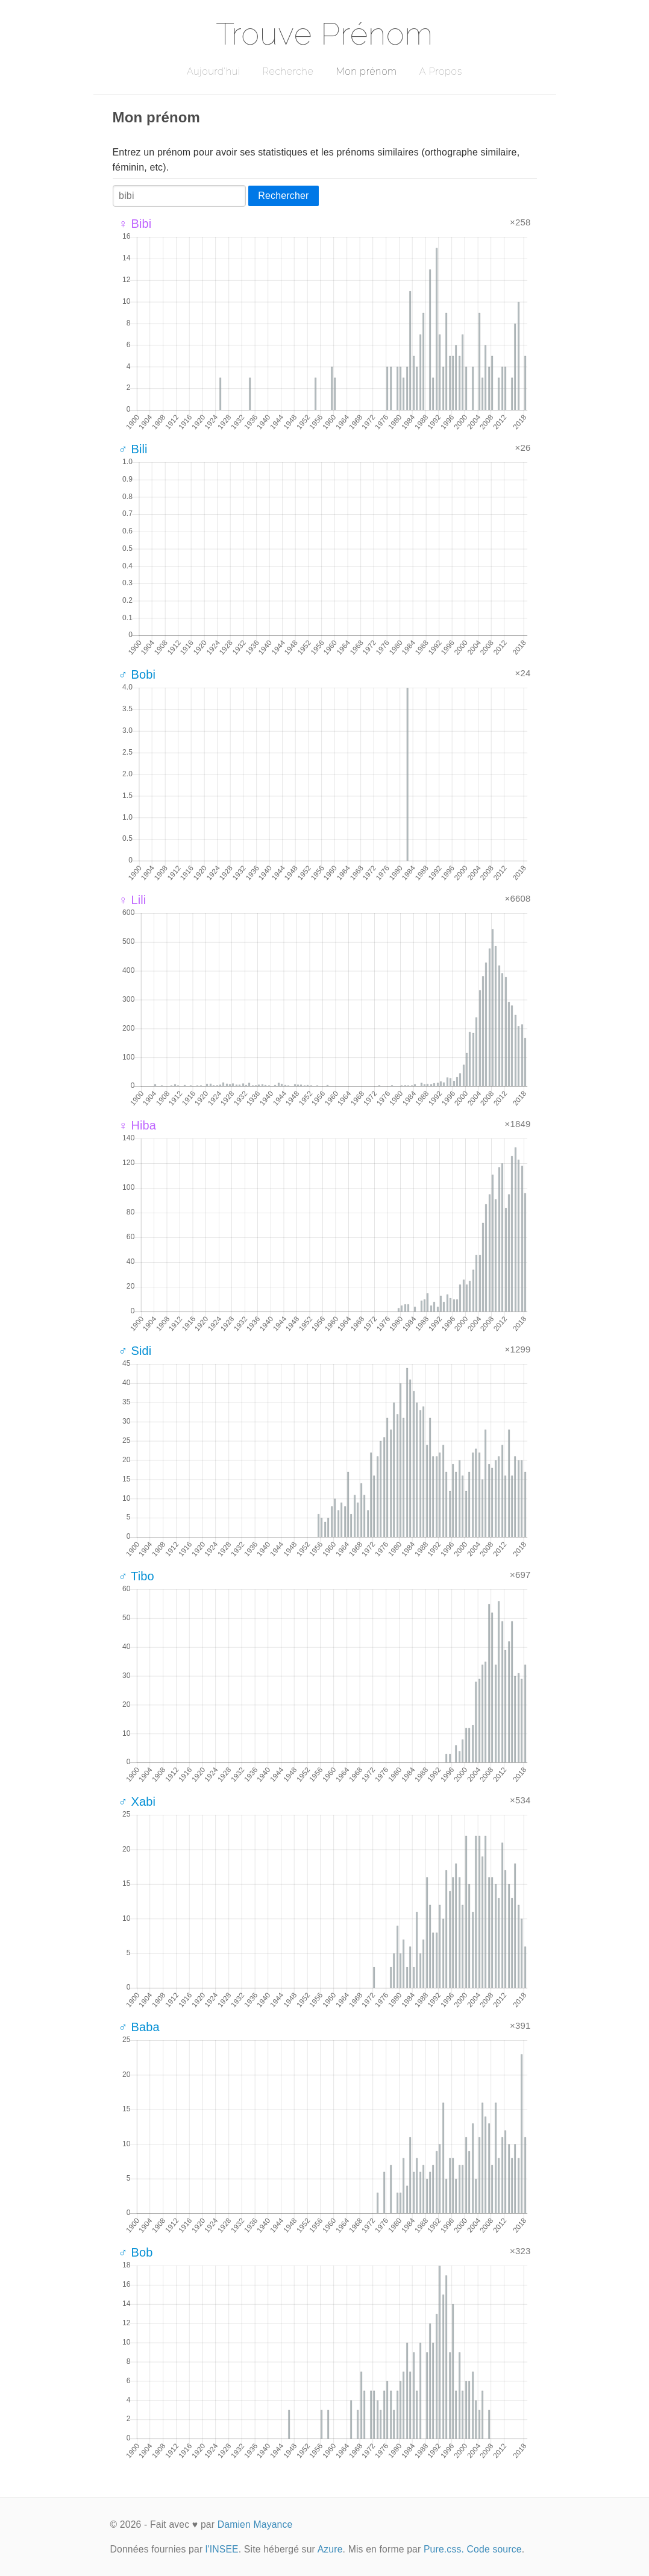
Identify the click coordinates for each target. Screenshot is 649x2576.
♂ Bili (133, 449)
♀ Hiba (138, 1125)
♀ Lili (132, 899)
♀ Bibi (135, 223)
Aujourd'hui (213, 71)
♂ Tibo (136, 1576)
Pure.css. (444, 2549)
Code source (494, 2549)
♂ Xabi (137, 1801)
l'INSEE (222, 2549)
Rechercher (283, 195)
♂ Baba (139, 2027)
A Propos (440, 71)
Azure (330, 2549)
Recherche (288, 71)
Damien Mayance (255, 2524)
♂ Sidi (135, 1350)
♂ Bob (136, 2252)
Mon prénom (366, 71)
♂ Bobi (137, 674)
